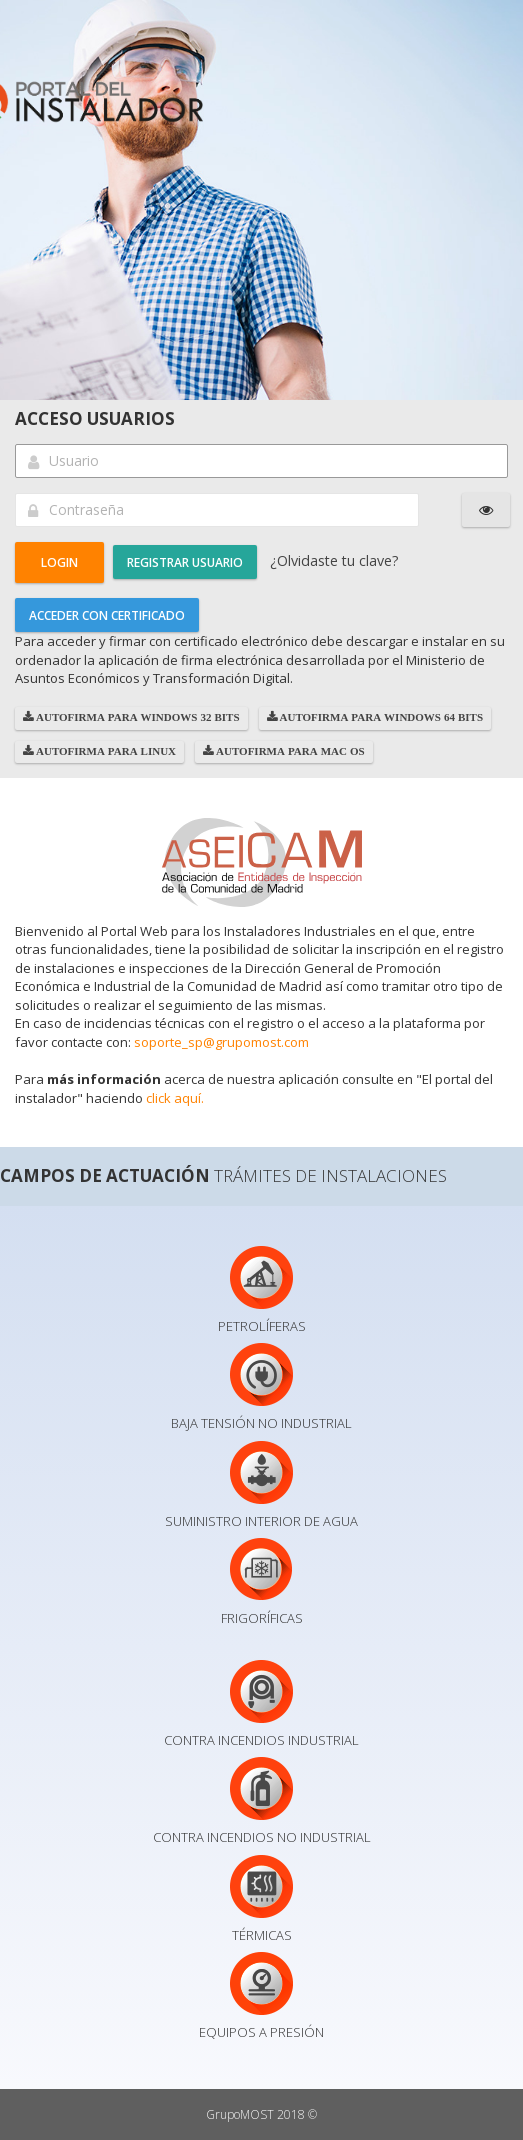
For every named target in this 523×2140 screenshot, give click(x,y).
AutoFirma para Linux (104, 751)
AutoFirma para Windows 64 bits (380, 717)
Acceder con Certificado (107, 615)
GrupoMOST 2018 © (261, 2114)
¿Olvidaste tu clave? (334, 560)
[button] (59, 562)
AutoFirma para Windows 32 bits (136, 717)
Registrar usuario (185, 562)
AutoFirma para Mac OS (289, 751)
